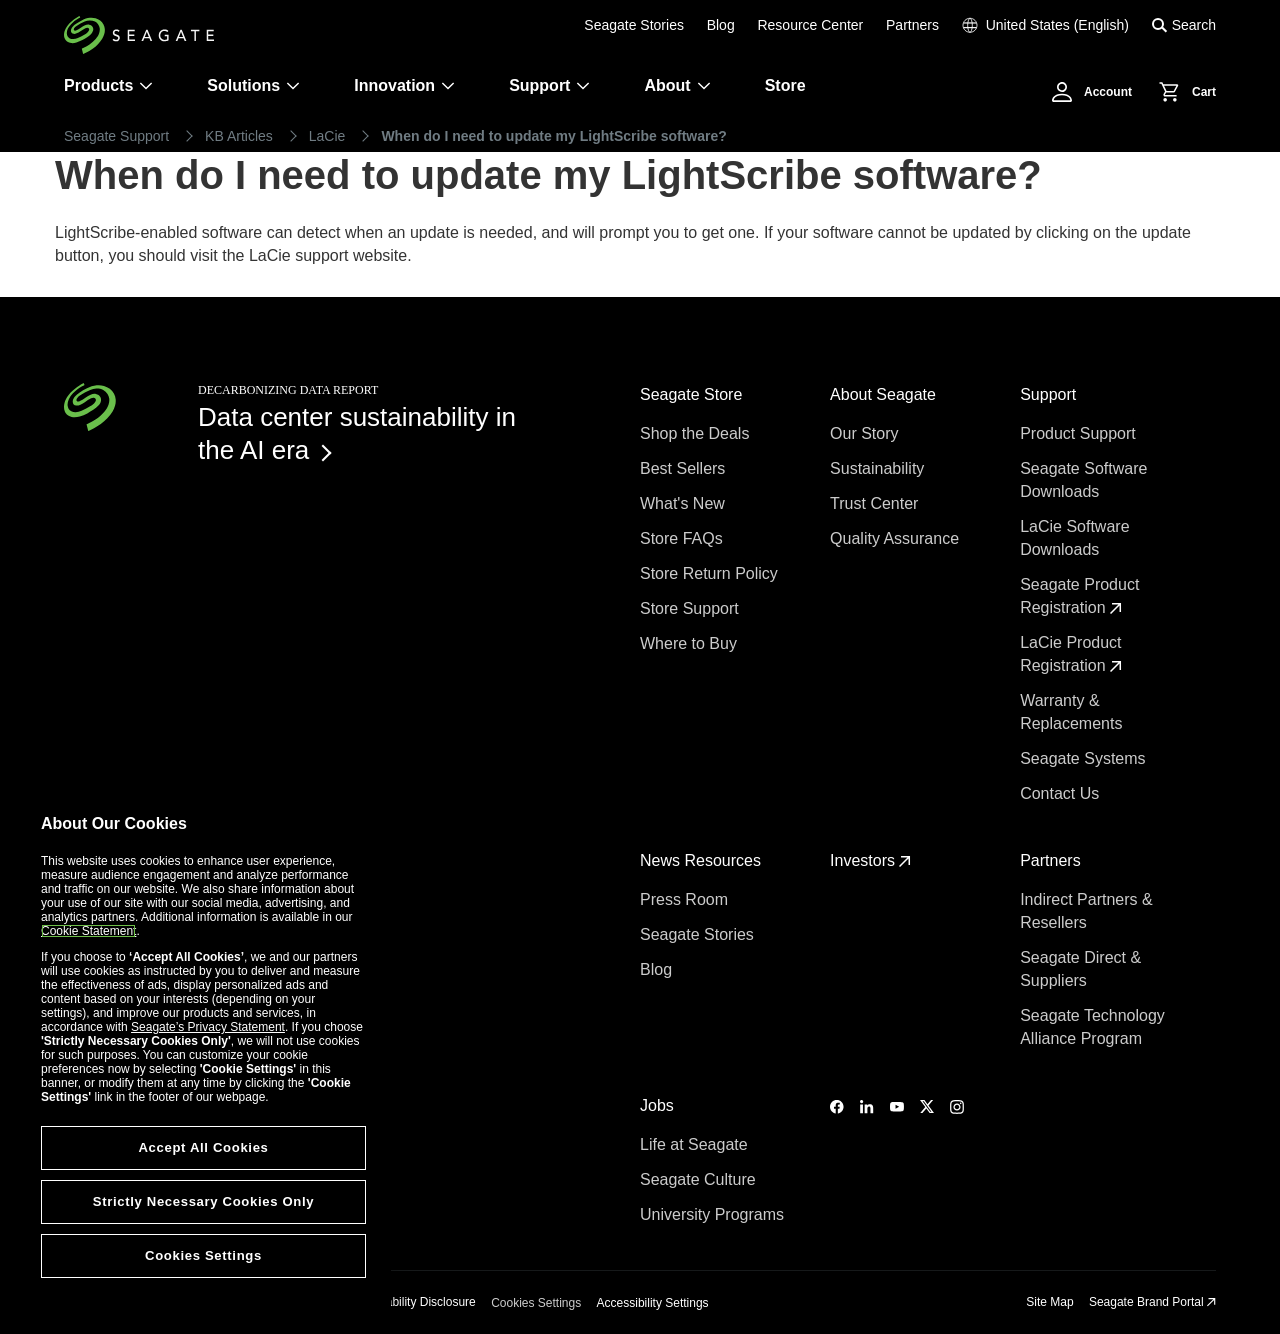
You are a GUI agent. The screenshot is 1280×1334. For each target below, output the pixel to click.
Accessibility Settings (653, 1303)
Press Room (686, 899)
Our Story (866, 433)
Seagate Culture (700, 1179)
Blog (721, 25)
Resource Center (810, 25)
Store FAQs (683, 538)
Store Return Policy (711, 573)
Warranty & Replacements (1073, 712)
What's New (684, 503)
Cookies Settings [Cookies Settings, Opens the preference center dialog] (203, 1255)
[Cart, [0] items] (1182, 92)
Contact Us (1062, 793)
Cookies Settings (536, 1303)
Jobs (659, 1105)
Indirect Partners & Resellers (1086, 911)
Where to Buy (690, 643)
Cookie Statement (88, 931)
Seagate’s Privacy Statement (208, 1027)
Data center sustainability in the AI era (357, 433)
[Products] (146, 86)
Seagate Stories (634, 25)
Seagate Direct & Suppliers (1080, 969)
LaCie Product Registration (1071, 654)
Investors (870, 860)
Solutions (253, 85)
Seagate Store (693, 394)
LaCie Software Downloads (1074, 538)
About (677, 85)
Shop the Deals (699, 433)
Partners (912, 25)
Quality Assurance (896, 538)
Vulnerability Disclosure (414, 1302)
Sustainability (879, 468)
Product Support (1080, 433)
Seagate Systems (1085, 758)
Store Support (691, 608)
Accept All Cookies (203, 1147)
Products (98, 85)
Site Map (1049, 1302)
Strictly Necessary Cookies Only (203, 1201)
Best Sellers (685, 468)
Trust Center (876, 503)
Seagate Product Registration (1079, 596)
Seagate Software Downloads (1083, 480)
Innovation (404, 85)
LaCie (327, 136)
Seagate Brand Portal (1152, 1302)
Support (539, 85)
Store (785, 85)
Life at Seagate (696, 1144)
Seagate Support (116, 136)
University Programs (714, 1214)
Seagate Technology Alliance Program (1092, 1027)
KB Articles (239, 136)
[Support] (583, 86)
